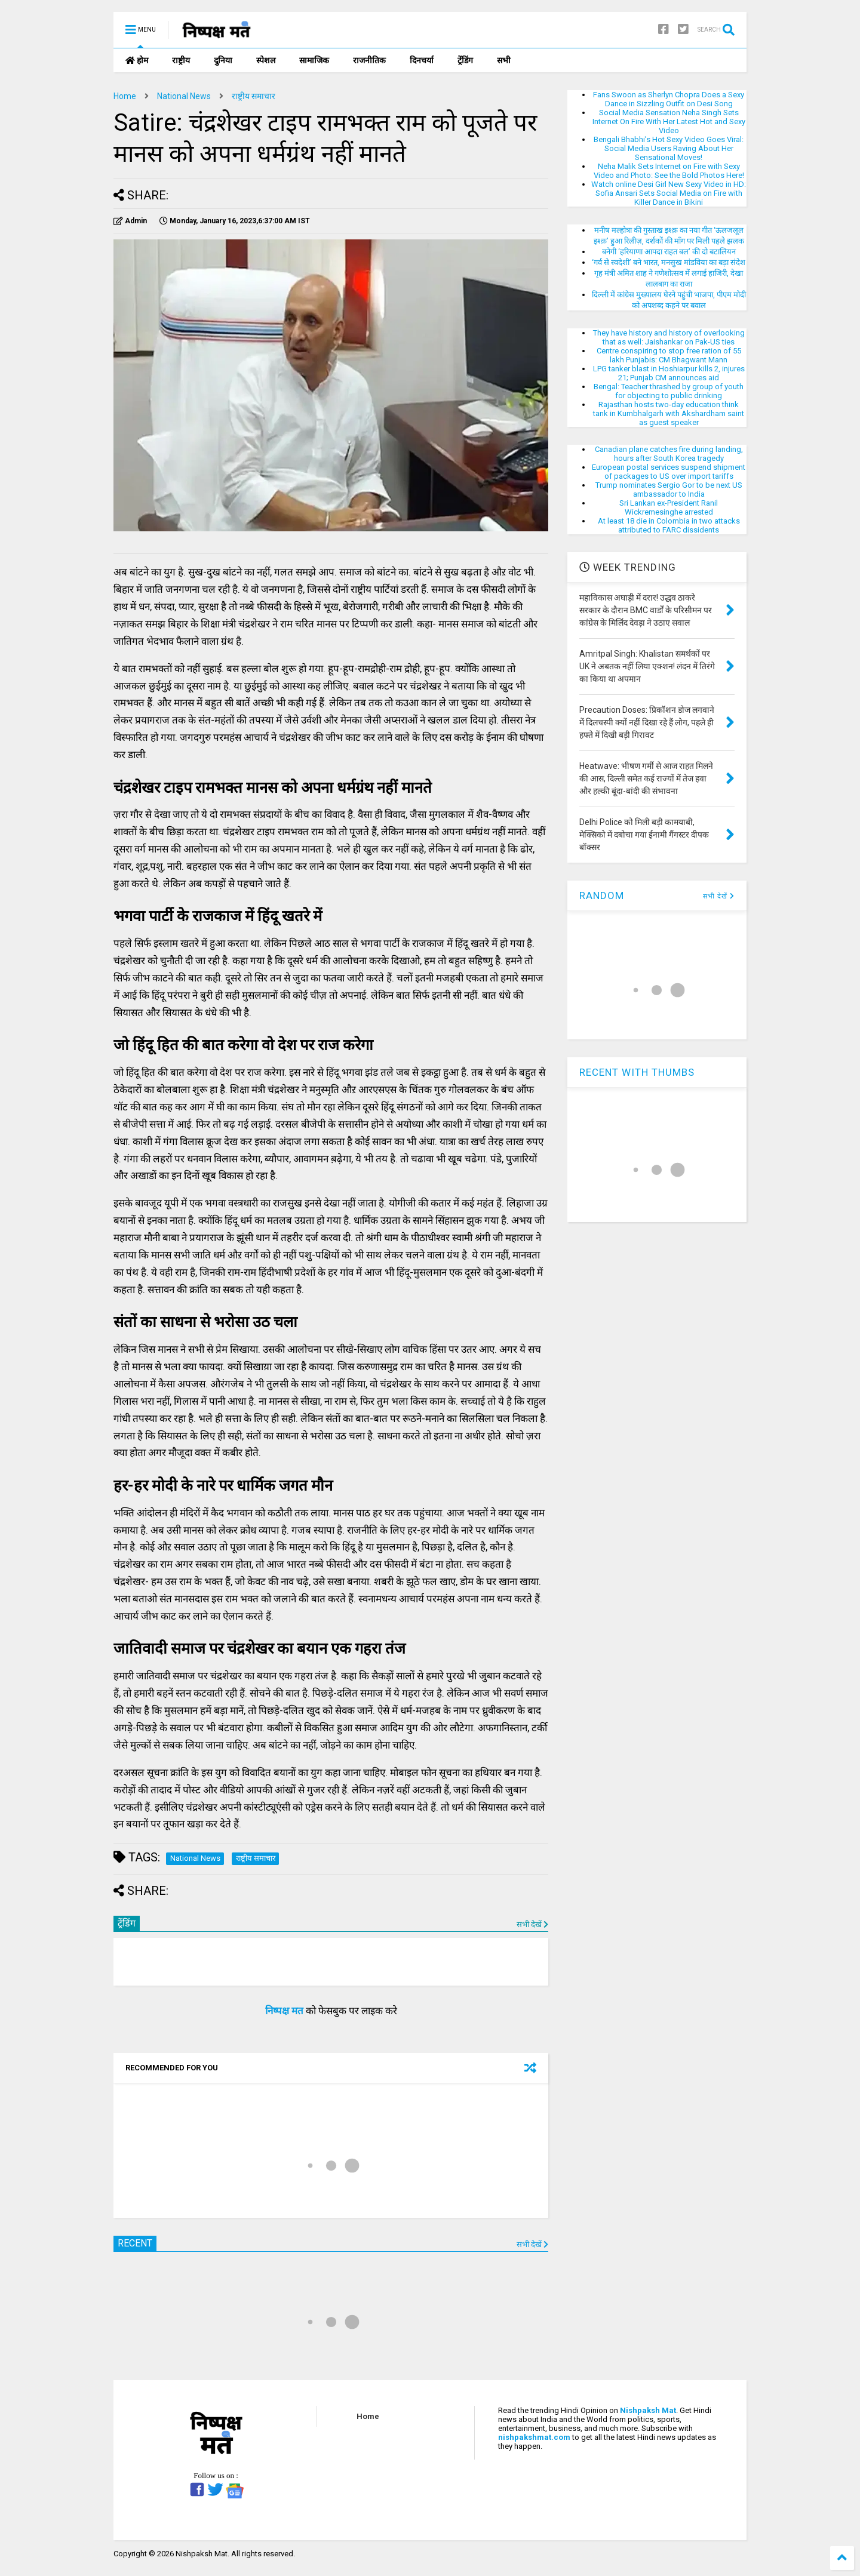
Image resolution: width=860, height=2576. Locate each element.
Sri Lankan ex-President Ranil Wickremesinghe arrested (668, 507)
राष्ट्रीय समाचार (253, 96)
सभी (504, 60)
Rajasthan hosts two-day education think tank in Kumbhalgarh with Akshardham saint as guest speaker (668, 413)
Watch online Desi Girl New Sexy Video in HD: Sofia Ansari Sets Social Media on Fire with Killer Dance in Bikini (668, 193)
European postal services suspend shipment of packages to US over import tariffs (668, 472)
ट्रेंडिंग (465, 60)
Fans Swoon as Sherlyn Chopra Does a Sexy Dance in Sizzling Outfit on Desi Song (668, 99)
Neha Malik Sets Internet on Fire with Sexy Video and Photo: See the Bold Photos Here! (669, 171)
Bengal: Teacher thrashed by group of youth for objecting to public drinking (669, 391)
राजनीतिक (369, 60)
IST (234, 221)
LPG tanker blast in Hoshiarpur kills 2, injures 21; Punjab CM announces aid (669, 373)
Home (124, 96)
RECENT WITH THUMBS (637, 1072)
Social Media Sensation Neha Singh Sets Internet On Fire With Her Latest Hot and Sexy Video (668, 121)
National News (184, 96)
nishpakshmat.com (534, 2437)
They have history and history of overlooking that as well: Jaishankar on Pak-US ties (669, 337)
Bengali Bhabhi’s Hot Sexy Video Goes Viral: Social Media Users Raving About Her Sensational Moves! (669, 148)
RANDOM (601, 895)
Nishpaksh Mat (648, 2410)
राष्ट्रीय (181, 60)
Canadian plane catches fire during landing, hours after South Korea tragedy (669, 454)
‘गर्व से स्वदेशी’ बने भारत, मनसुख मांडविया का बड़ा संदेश (668, 262)
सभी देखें (532, 1924)
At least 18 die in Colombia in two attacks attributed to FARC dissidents (669, 525)
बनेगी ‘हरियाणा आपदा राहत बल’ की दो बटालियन (669, 251)
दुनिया (223, 60)
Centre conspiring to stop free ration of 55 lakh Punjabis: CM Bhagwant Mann (669, 355)
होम (136, 60)
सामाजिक (314, 60)
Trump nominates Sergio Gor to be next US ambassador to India (668, 489)
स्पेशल (265, 60)
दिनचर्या (422, 60)
